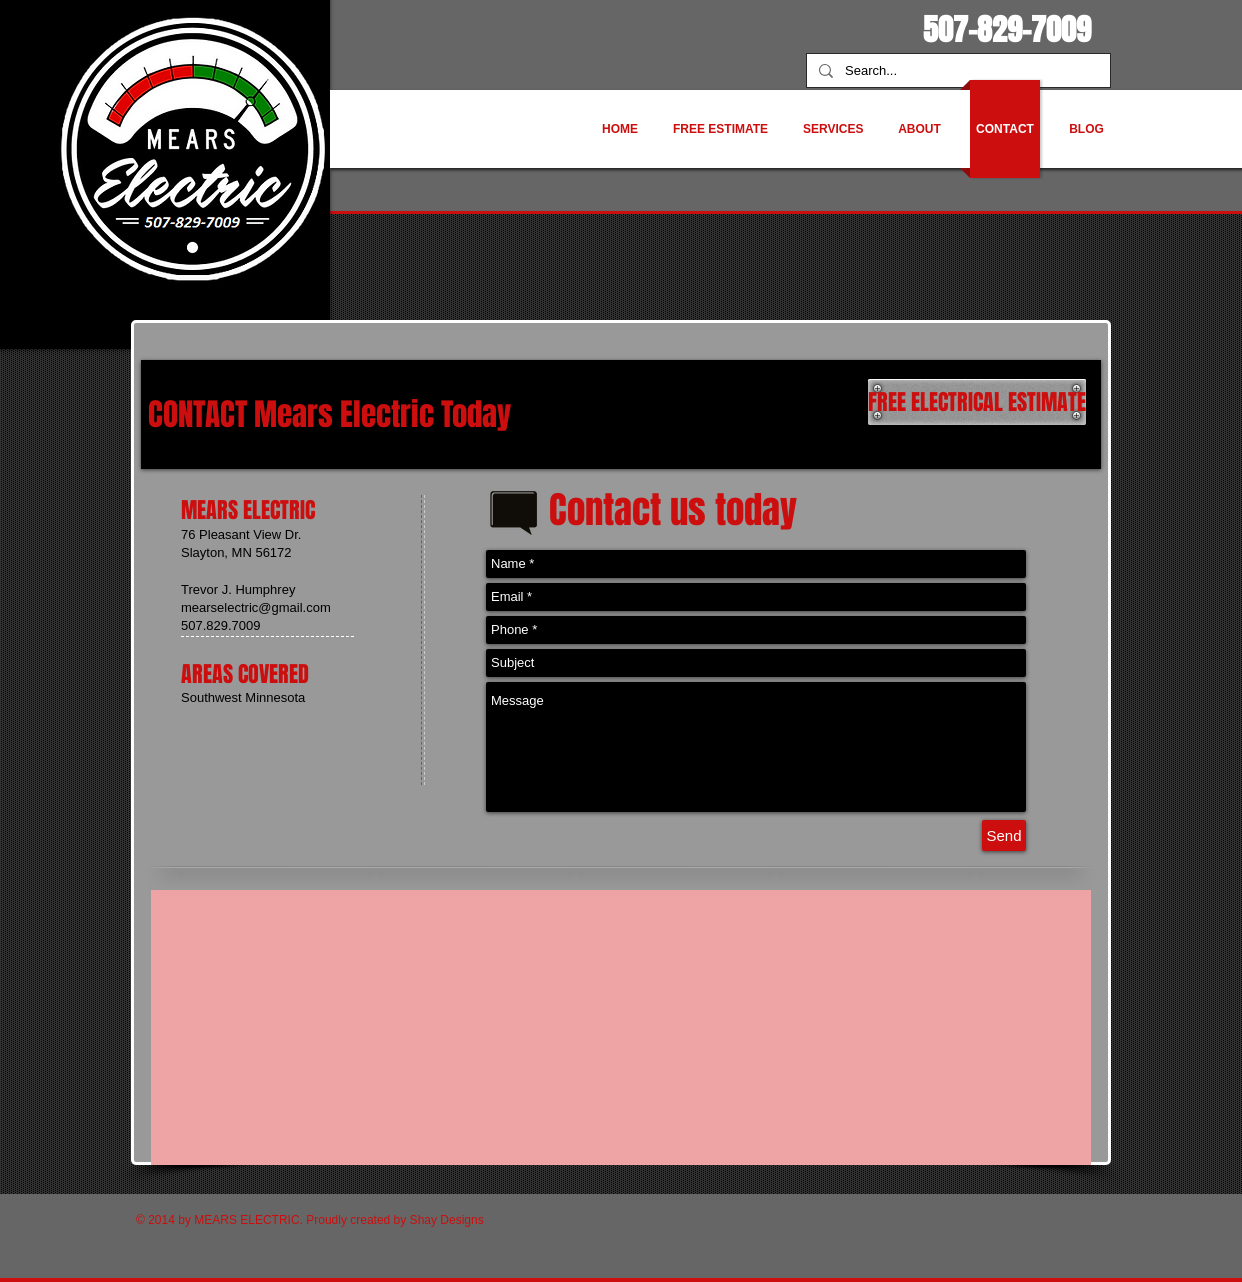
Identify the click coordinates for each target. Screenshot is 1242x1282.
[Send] (1004, 835)
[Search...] (956, 71)
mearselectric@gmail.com (256, 607)
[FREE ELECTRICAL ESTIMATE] (977, 402)
